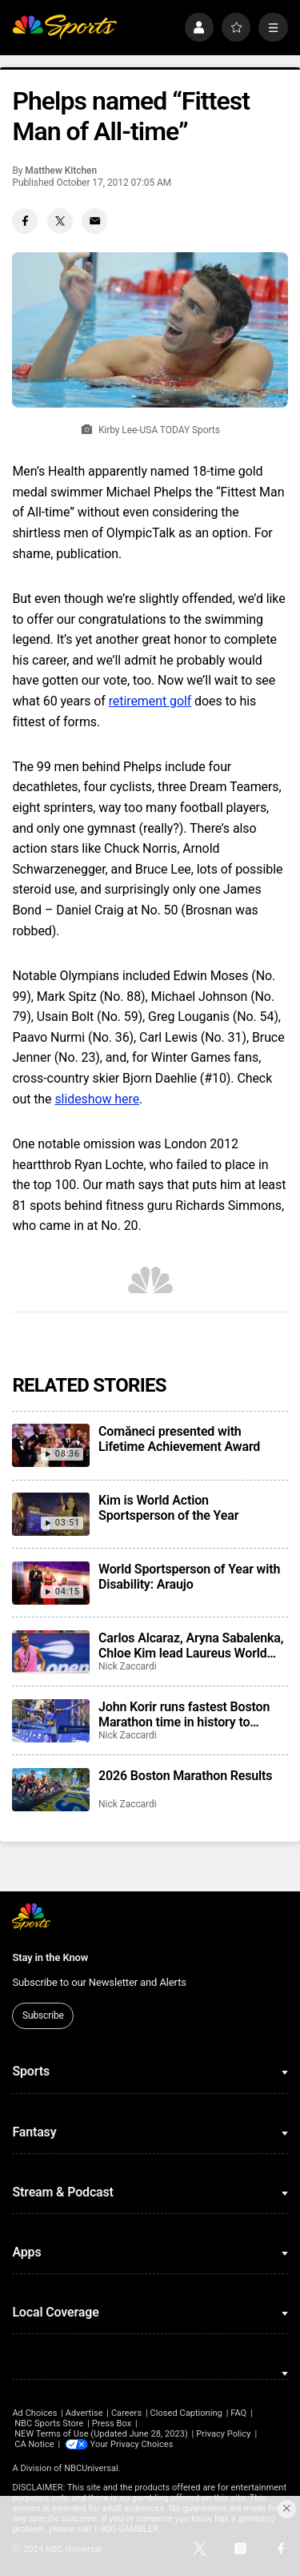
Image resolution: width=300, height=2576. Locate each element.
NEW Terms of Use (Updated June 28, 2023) (101, 2434)
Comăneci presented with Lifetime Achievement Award (179, 1439)
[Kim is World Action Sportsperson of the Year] (50, 1514)
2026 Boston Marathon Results (185, 1775)
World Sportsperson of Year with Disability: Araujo (189, 1576)
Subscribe (43, 2015)
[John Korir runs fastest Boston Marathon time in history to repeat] (50, 1720)
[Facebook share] (25, 221)
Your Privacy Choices (132, 2444)
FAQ (238, 2413)
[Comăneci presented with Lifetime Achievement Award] (50, 1445)
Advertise (84, 2413)
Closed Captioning (186, 2413)
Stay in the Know (50, 1957)
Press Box (111, 2423)
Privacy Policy (223, 2434)
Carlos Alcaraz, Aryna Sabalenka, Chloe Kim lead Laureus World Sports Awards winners (190, 1645)
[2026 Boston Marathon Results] (50, 1789)
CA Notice (34, 2444)
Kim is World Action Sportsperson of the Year (168, 1508)
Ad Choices (34, 2413)
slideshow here (96, 1099)
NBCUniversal (91, 2468)
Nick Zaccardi (127, 1666)
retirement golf (150, 701)
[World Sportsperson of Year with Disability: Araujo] (50, 1583)
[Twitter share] (60, 221)
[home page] (64, 27)
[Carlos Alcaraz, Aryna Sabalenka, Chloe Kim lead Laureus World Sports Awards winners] (50, 1652)
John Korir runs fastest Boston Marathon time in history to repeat (184, 1714)
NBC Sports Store (48, 2423)
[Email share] (94, 221)
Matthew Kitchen (61, 170)
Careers (126, 2413)
